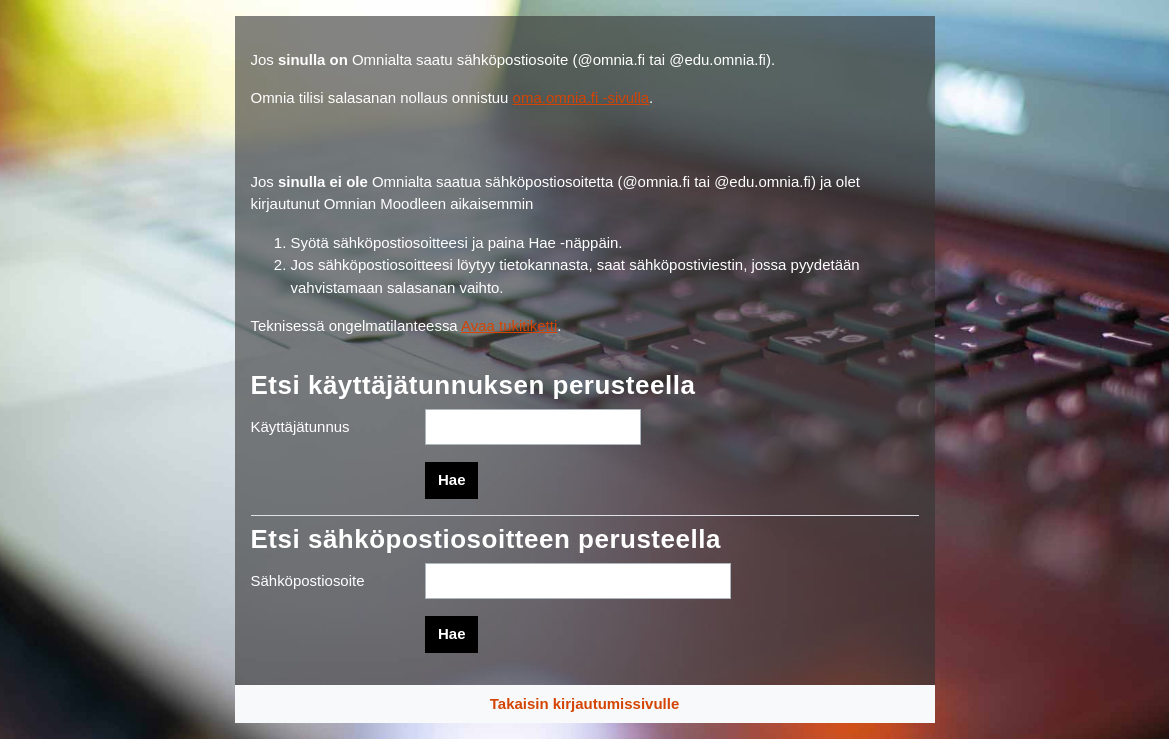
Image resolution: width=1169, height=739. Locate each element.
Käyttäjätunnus (300, 426)
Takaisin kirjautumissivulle (584, 703)
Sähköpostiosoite (308, 580)
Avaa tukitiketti (509, 325)
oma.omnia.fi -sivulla (581, 97)
